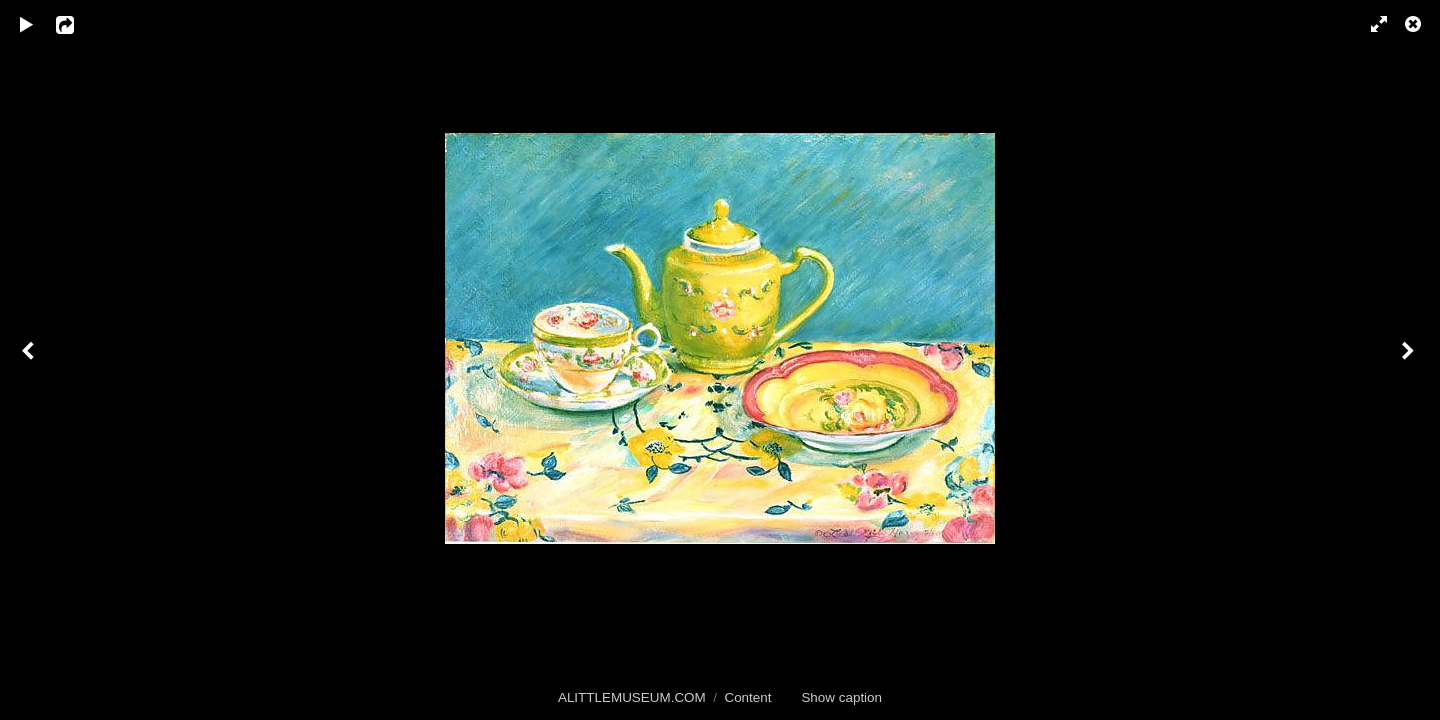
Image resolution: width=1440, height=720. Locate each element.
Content (747, 697)
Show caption (841, 697)
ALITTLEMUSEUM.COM (632, 697)
